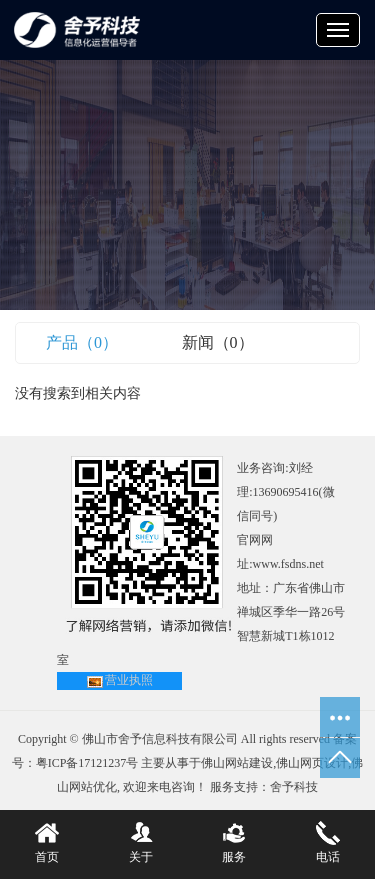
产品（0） (82, 342)
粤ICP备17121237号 (87, 763)
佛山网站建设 (237, 763)
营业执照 (129, 680)
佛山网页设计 (312, 763)
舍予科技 (294, 787)
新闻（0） (218, 342)
